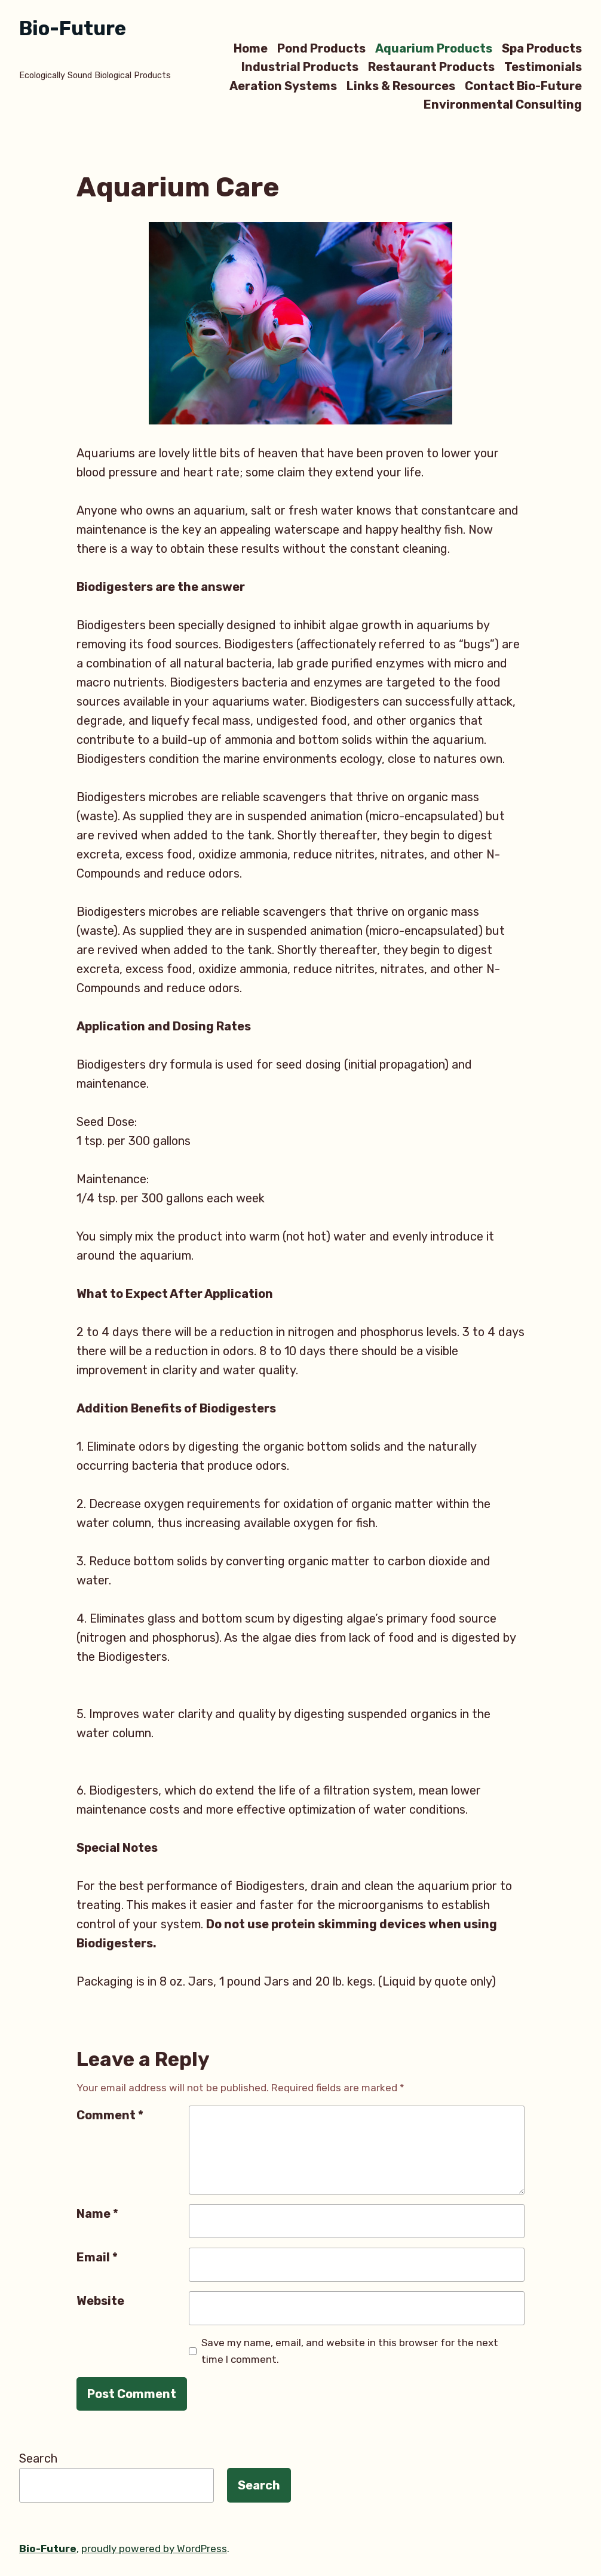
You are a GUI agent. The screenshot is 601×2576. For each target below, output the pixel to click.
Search (38, 2458)
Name (97, 2213)
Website (100, 2301)
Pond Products (321, 48)
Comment (109, 2115)
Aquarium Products (433, 48)
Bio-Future (72, 28)
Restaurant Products (431, 67)
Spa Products (542, 48)
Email (97, 2257)
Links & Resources (401, 85)
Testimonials (543, 67)
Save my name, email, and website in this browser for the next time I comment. (349, 2351)
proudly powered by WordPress (154, 2549)
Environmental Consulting (503, 104)
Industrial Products (299, 67)
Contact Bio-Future (523, 85)
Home (251, 48)
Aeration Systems (283, 85)
